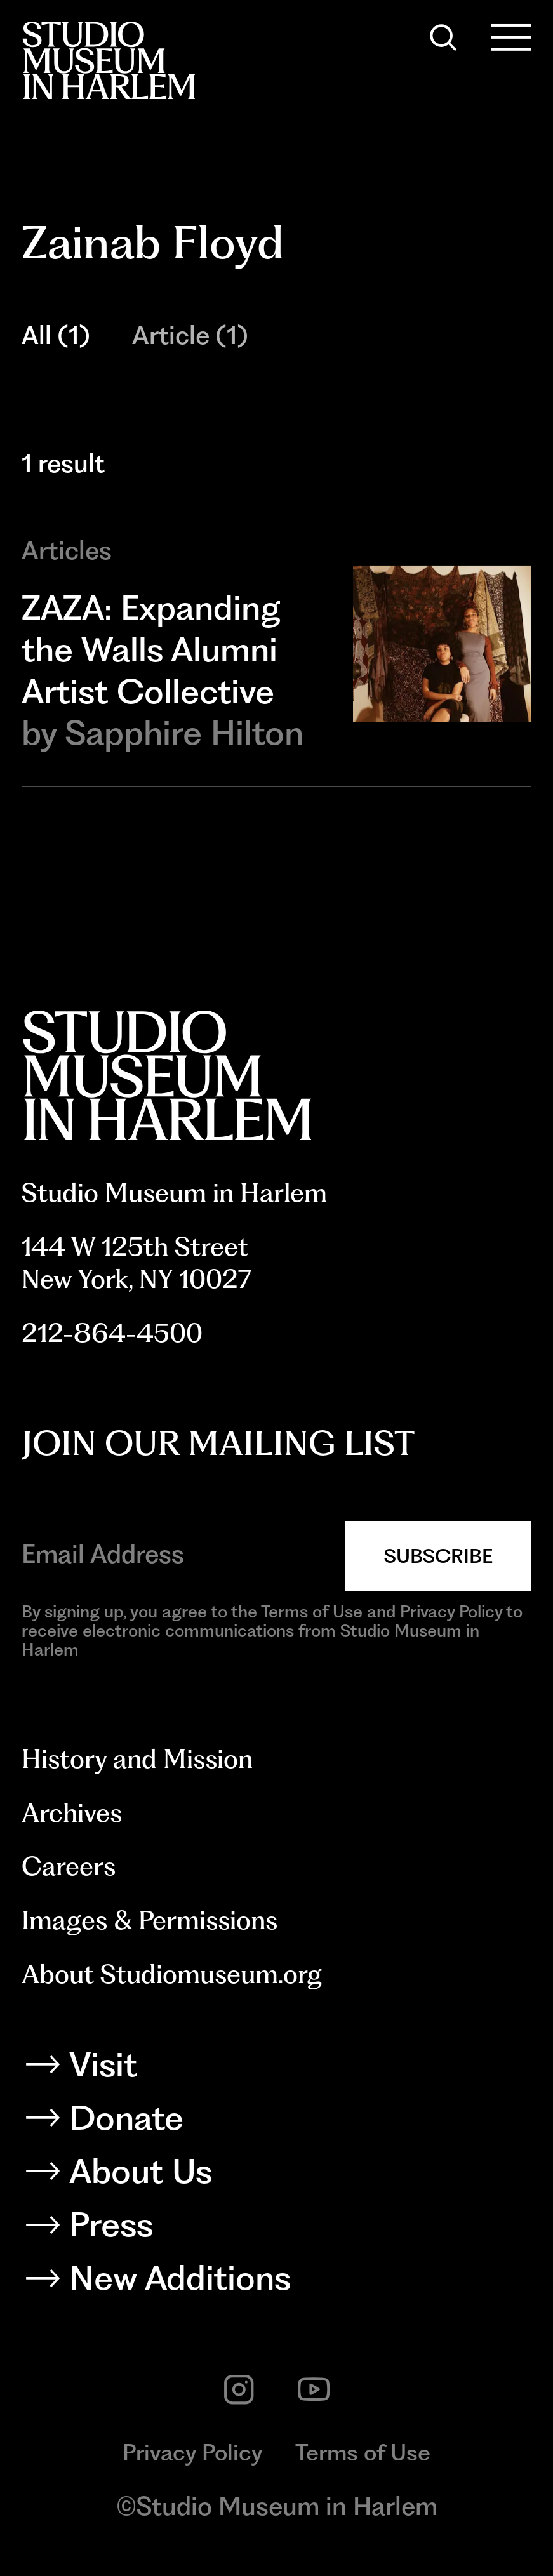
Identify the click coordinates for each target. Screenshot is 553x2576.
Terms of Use (362, 2452)
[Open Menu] (511, 37)
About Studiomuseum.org (172, 1973)
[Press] (277, 2229)
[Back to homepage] (109, 60)
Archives (72, 1812)
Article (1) (190, 334)
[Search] (443, 37)
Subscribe (438, 1556)
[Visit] (277, 2069)
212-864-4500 (112, 1332)
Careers (69, 1866)
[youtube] (314, 2389)
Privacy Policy (193, 2452)
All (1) (56, 334)
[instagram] (239, 2389)
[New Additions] (277, 2282)
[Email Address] (172, 1553)
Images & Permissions (149, 1919)
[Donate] (277, 2122)
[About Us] (277, 2175)
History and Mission (137, 1758)
